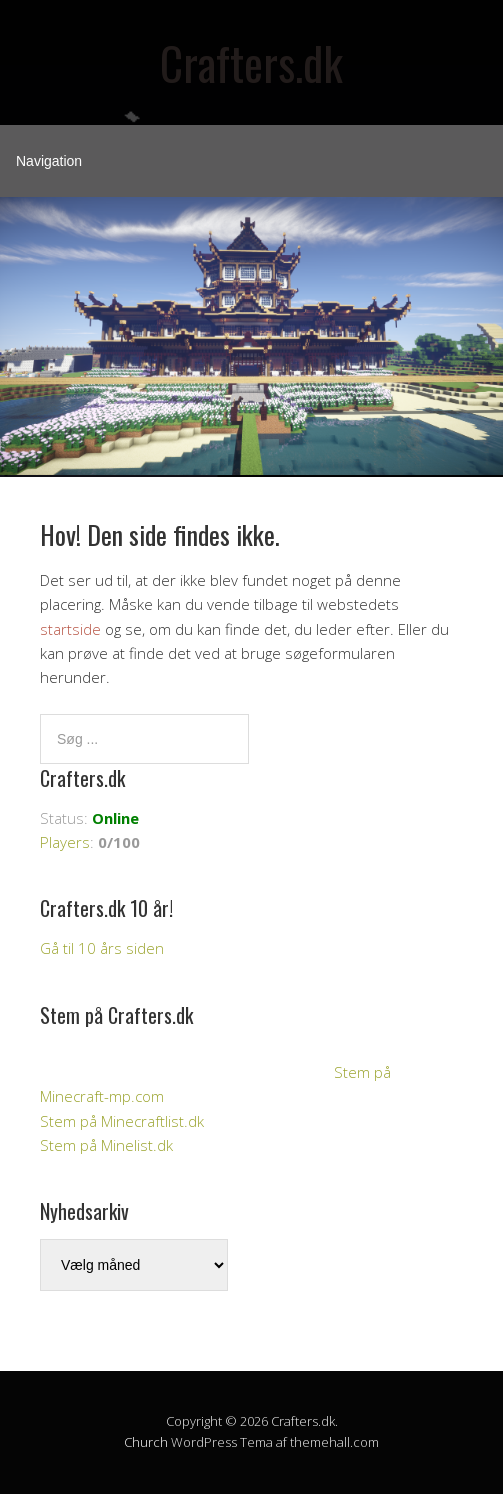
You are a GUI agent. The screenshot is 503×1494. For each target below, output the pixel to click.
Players (65, 842)
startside (70, 629)
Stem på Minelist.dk (106, 1145)
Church (146, 1442)
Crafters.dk (251, 62)
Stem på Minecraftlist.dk (122, 1121)
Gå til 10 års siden (102, 948)
